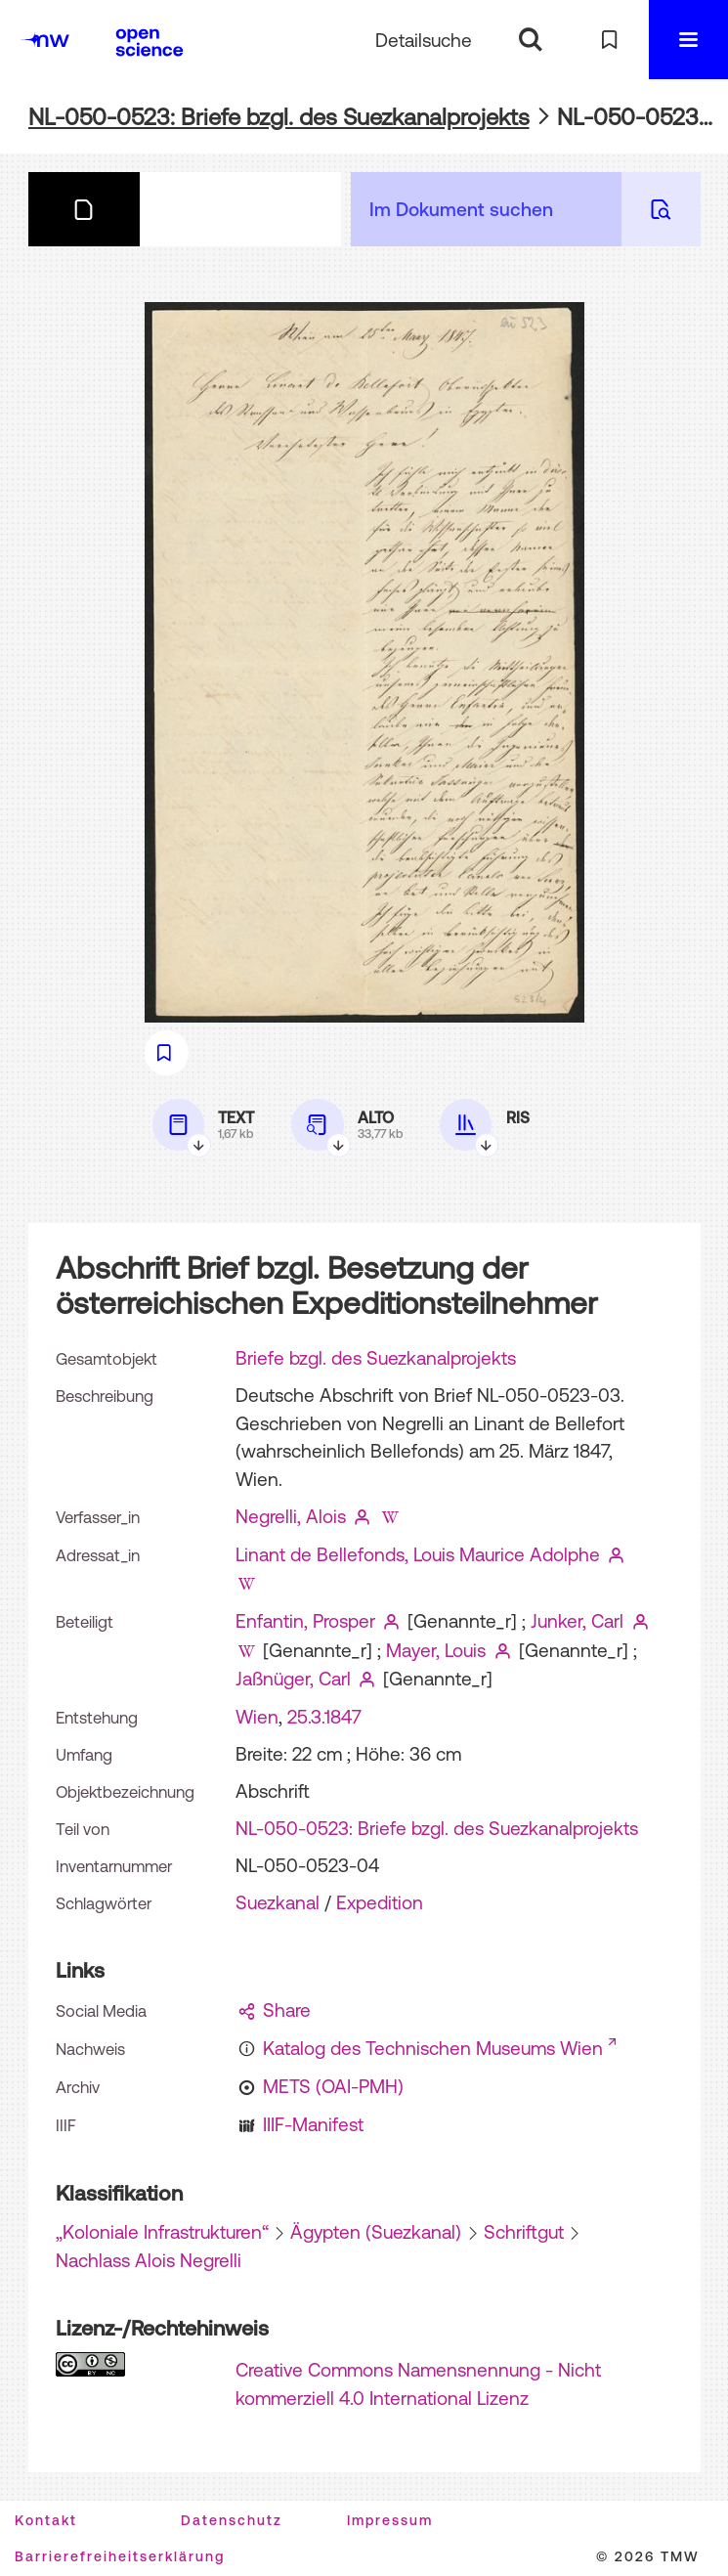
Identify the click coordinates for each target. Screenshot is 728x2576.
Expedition (379, 1902)
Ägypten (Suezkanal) (375, 2232)
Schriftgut (524, 2232)
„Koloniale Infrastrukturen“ (162, 2232)
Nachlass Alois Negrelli (148, 2260)
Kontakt (46, 2520)
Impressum (390, 2520)
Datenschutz (231, 2520)
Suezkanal (278, 1902)
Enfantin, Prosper (305, 1621)
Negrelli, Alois (291, 1516)
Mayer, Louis (436, 1650)
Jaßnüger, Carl (293, 1678)
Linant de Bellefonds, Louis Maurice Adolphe (418, 1554)
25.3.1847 (324, 1716)
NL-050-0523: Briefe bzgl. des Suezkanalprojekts (279, 117)
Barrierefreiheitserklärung (120, 2556)
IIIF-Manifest (313, 2124)
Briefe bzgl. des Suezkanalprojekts (376, 1358)
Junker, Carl (577, 1621)
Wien (257, 1716)
